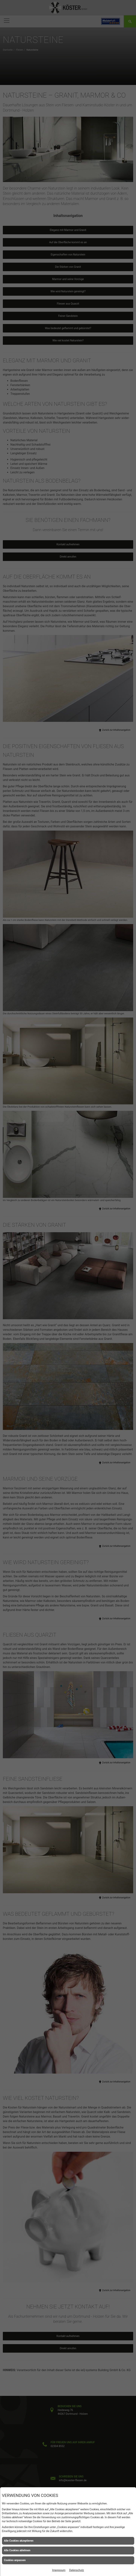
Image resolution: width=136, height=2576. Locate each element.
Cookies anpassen (15, 2560)
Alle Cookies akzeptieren (18, 2540)
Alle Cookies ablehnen (17, 2550)
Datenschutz (76, 2570)
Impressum (58, 2570)
